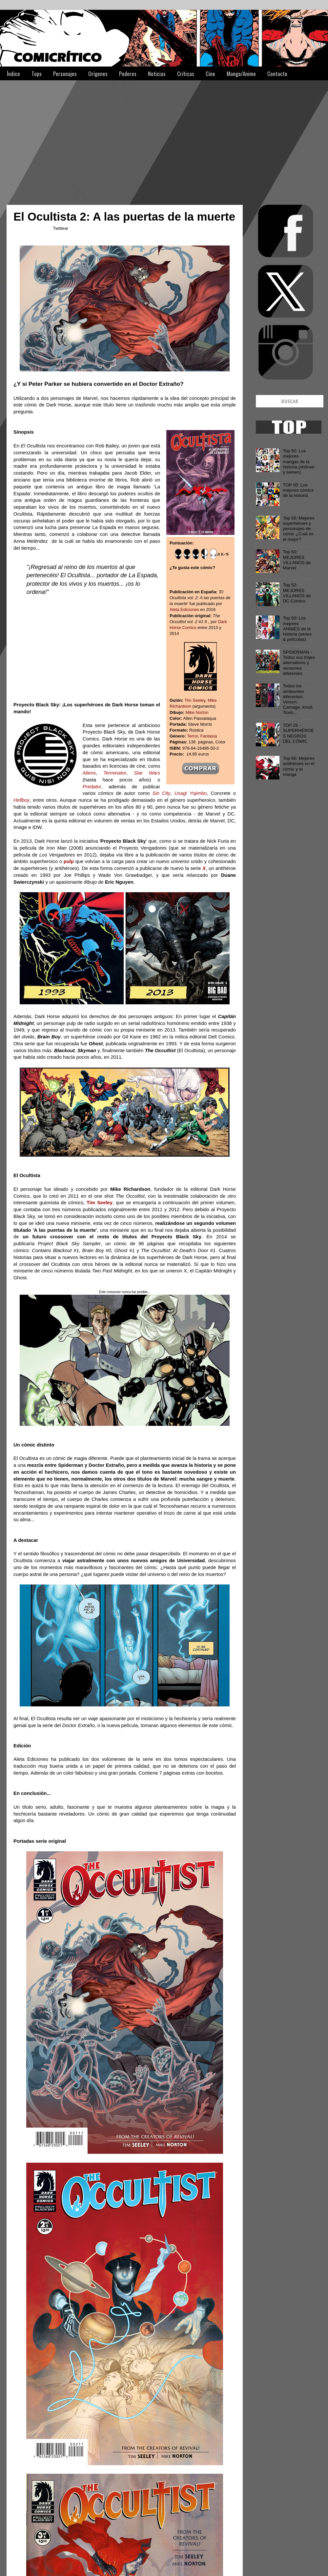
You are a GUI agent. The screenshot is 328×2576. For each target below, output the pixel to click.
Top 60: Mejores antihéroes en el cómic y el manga (298, 766)
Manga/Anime (241, 73)
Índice (13, 73)
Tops (36, 73)
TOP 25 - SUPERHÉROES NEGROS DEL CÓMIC (298, 733)
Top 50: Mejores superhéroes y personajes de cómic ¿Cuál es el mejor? (298, 529)
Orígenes (98, 73)
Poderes (127, 73)
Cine (210, 73)
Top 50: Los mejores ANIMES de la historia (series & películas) (297, 629)
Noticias (157, 73)
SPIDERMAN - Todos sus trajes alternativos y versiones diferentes (299, 663)
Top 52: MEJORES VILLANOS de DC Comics (297, 592)
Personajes (65, 73)
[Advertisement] (128, 139)
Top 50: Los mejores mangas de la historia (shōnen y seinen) (298, 461)
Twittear (60, 228)
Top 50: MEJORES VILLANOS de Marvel (297, 559)
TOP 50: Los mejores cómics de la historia (298, 490)
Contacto (277, 73)
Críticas (185, 73)
